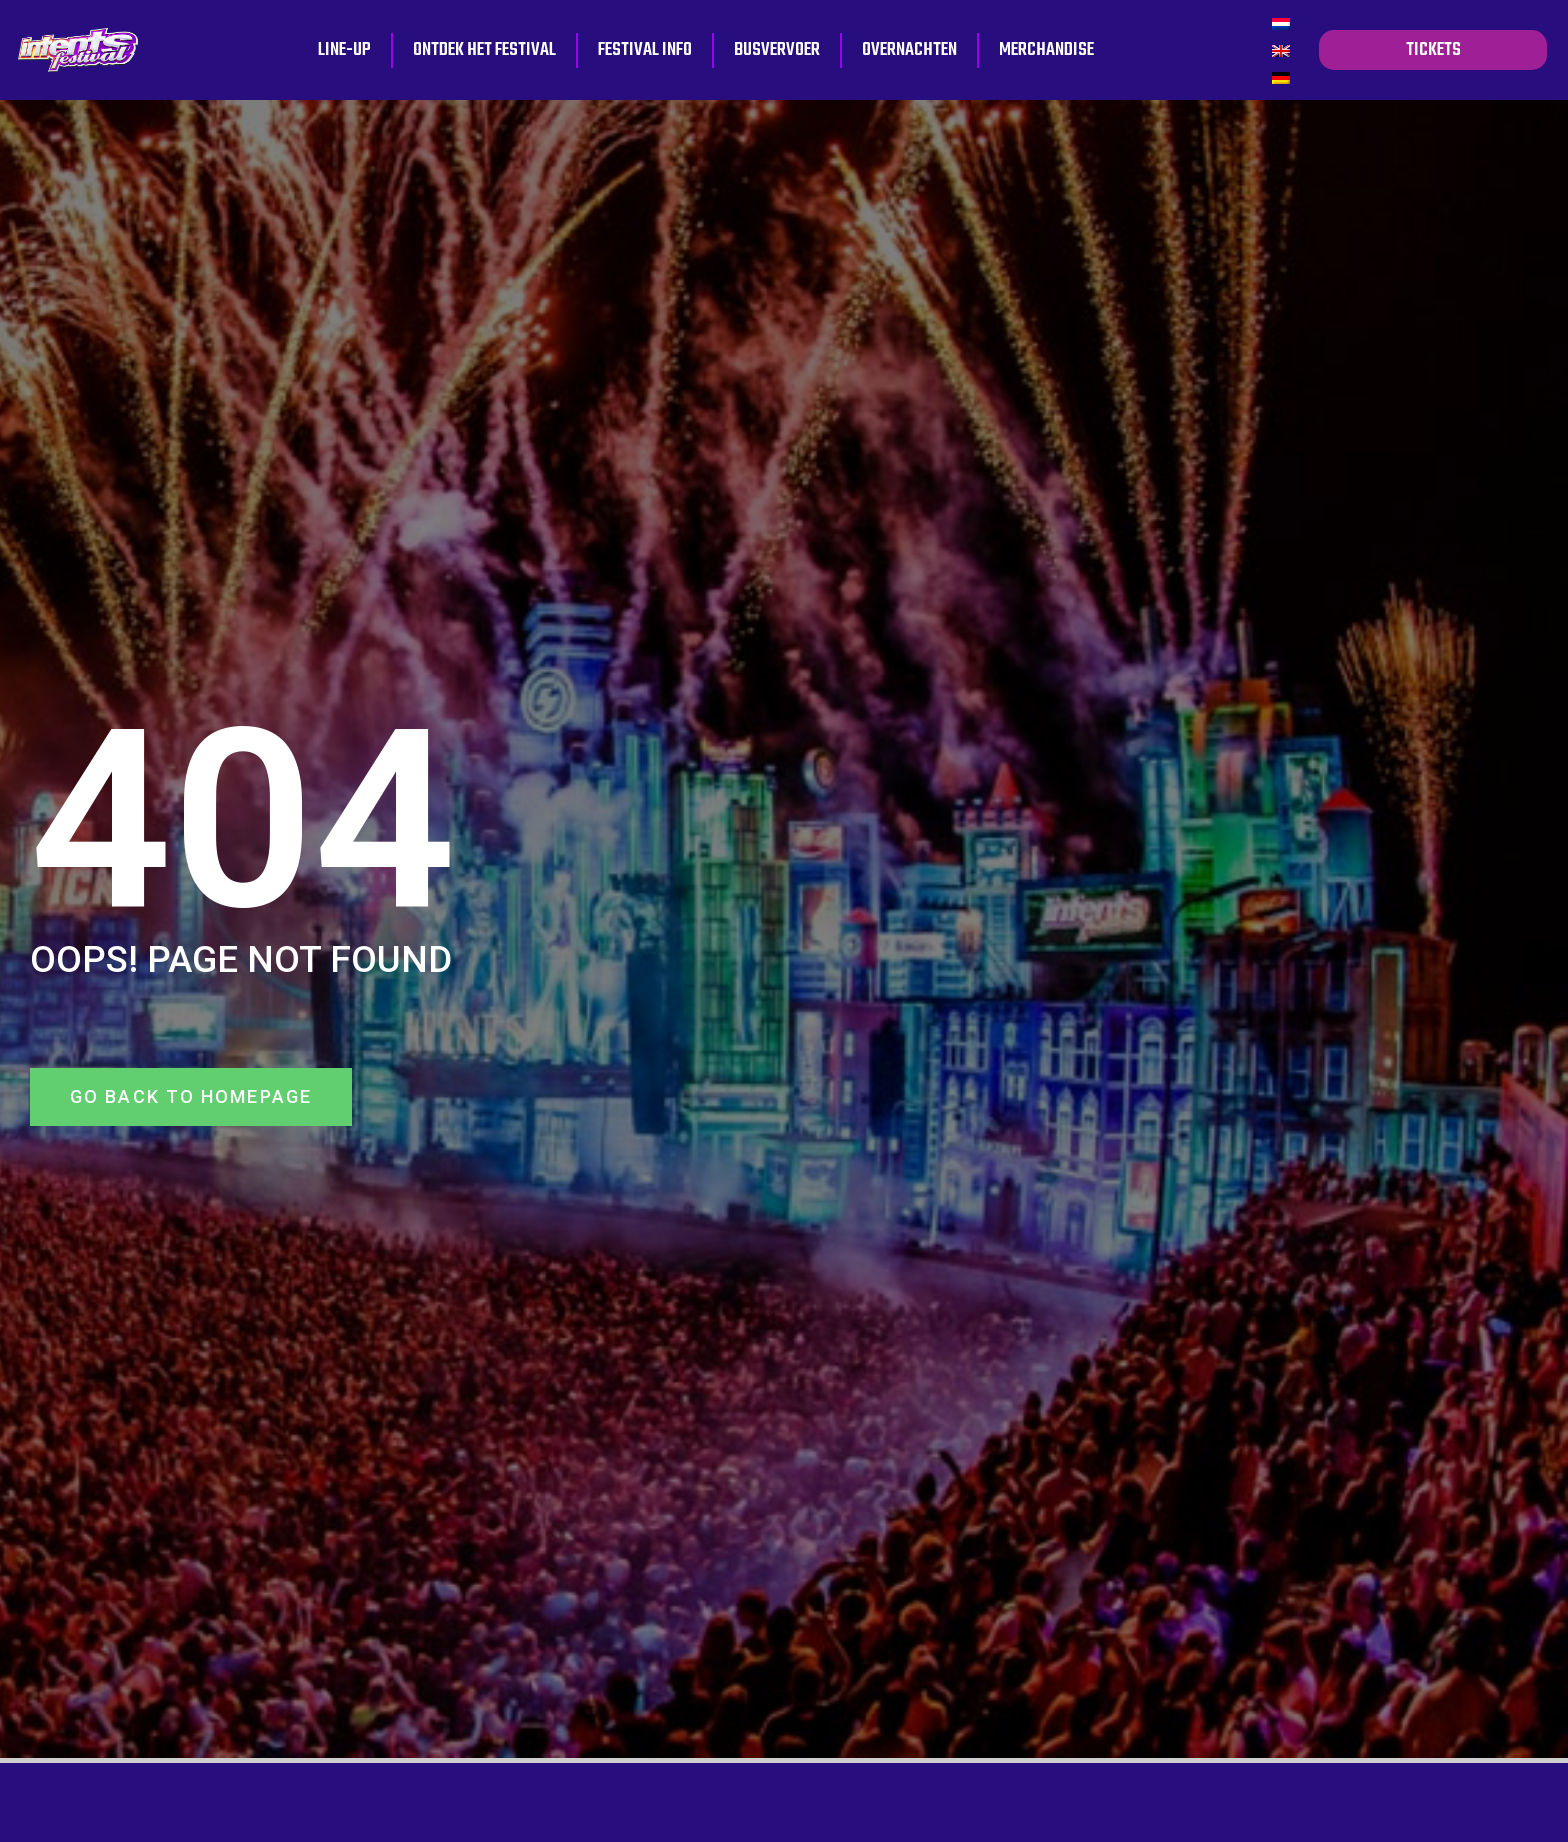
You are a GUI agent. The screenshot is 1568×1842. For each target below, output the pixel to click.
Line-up (344, 50)
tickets (1433, 50)
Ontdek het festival (484, 50)
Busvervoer (777, 50)
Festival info (645, 50)
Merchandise (1046, 50)
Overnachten (909, 50)
